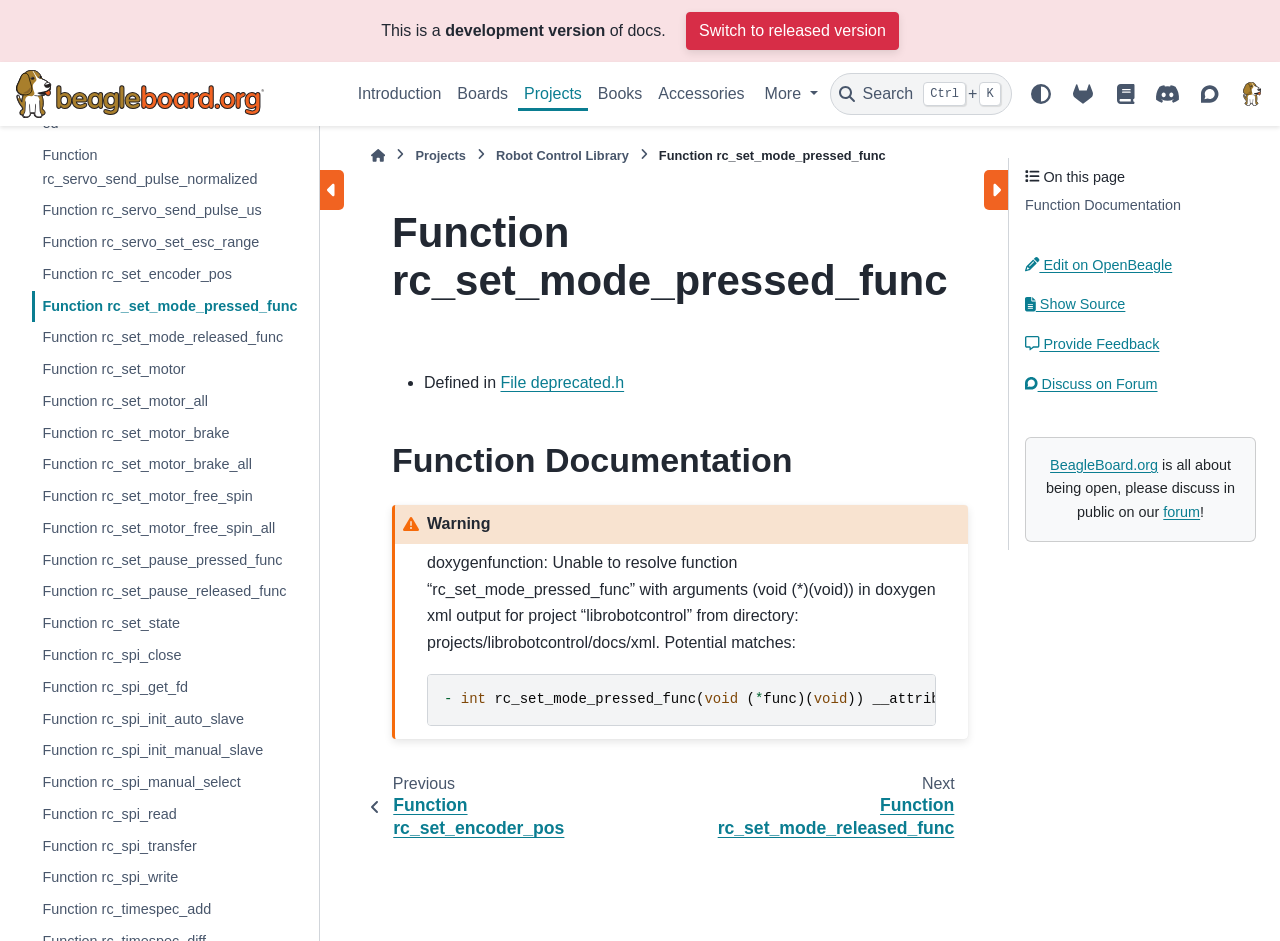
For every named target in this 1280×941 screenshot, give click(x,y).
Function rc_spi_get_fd (115, 687)
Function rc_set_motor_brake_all (147, 464)
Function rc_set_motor (113, 369)
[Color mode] (1041, 94)
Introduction (400, 93)
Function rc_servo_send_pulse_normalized (149, 167)
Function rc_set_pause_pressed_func (162, 560)
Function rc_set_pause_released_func (164, 591)
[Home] (378, 155)
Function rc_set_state (111, 623)
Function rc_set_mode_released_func (162, 337)
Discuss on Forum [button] (1091, 384)
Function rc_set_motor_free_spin (147, 496)
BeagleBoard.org (1104, 465)
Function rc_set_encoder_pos (137, 274)
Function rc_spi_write (110, 877)
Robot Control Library (562, 155)
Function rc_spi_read (109, 814)
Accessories (701, 93)
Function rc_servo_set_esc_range (150, 242)
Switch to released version (792, 30)
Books (620, 93)
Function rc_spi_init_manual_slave (152, 750)
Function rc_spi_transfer (119, 846)
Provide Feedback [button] (1092, 344)
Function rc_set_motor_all (125, 401)
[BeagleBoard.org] (1252, 94)
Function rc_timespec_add (126, 909)
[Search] (921, 94)
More (785, 93)
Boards (482, 93)
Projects (553, 93)
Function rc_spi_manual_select (141, 782)
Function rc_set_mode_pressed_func (169, 306)
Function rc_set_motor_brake (135, 433)
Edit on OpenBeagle (1098, 265)
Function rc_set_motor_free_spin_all (158, 528)
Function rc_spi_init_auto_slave (143, 719)
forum (1181, 512)
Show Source (1075, 304)
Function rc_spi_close (111, 655)
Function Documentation (1103, 205)
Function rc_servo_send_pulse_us (151, 210)
